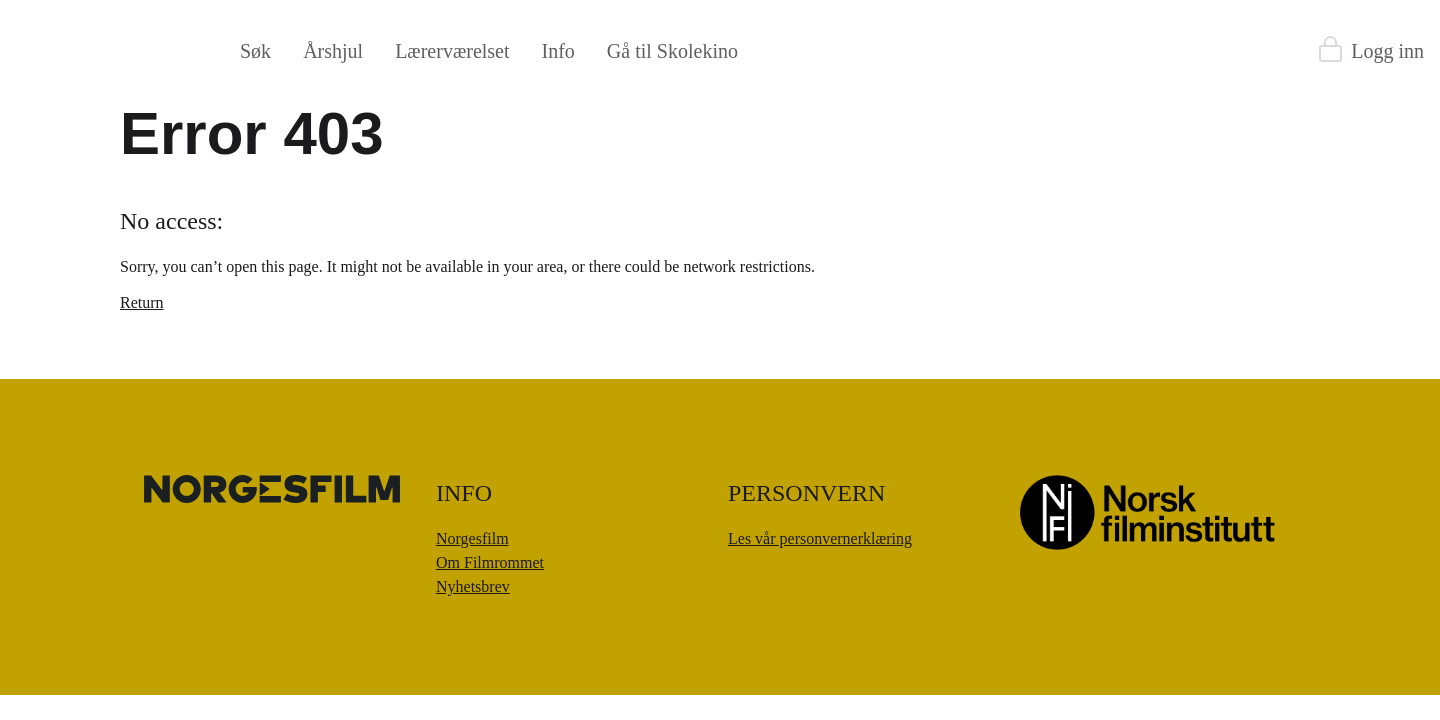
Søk (255, 51)
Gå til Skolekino (672, 51)
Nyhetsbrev (473, 586)
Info (558, 51)
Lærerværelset (452, 51)
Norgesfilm (472, 538)
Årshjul (333, 51)
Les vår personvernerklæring (820, 538)
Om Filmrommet (490, 562)
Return (142, 302)
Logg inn (1387, 51)
